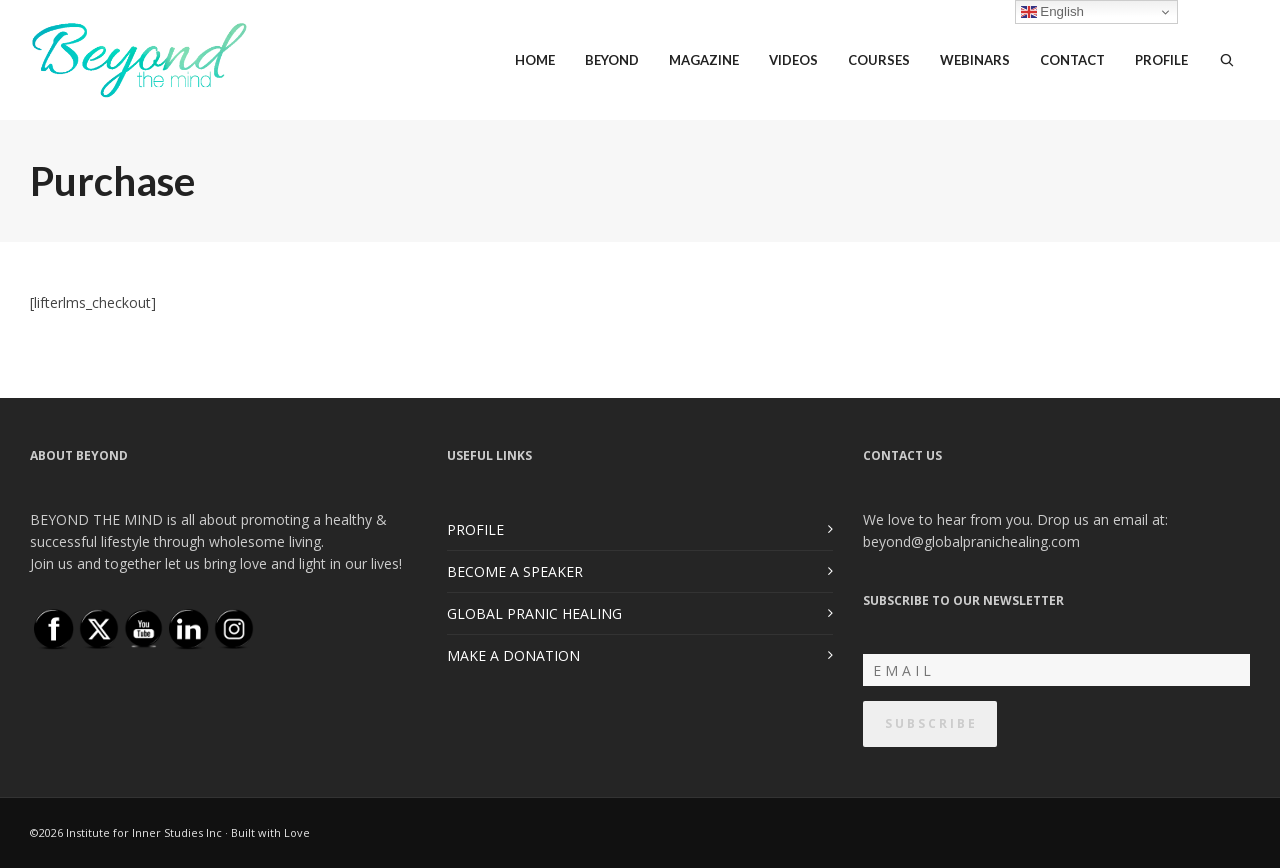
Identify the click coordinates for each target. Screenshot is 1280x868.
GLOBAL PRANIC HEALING (534, 613)
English (1052, 12)
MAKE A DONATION (513, 655)
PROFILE (475, 529)
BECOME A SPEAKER (515, 571)
